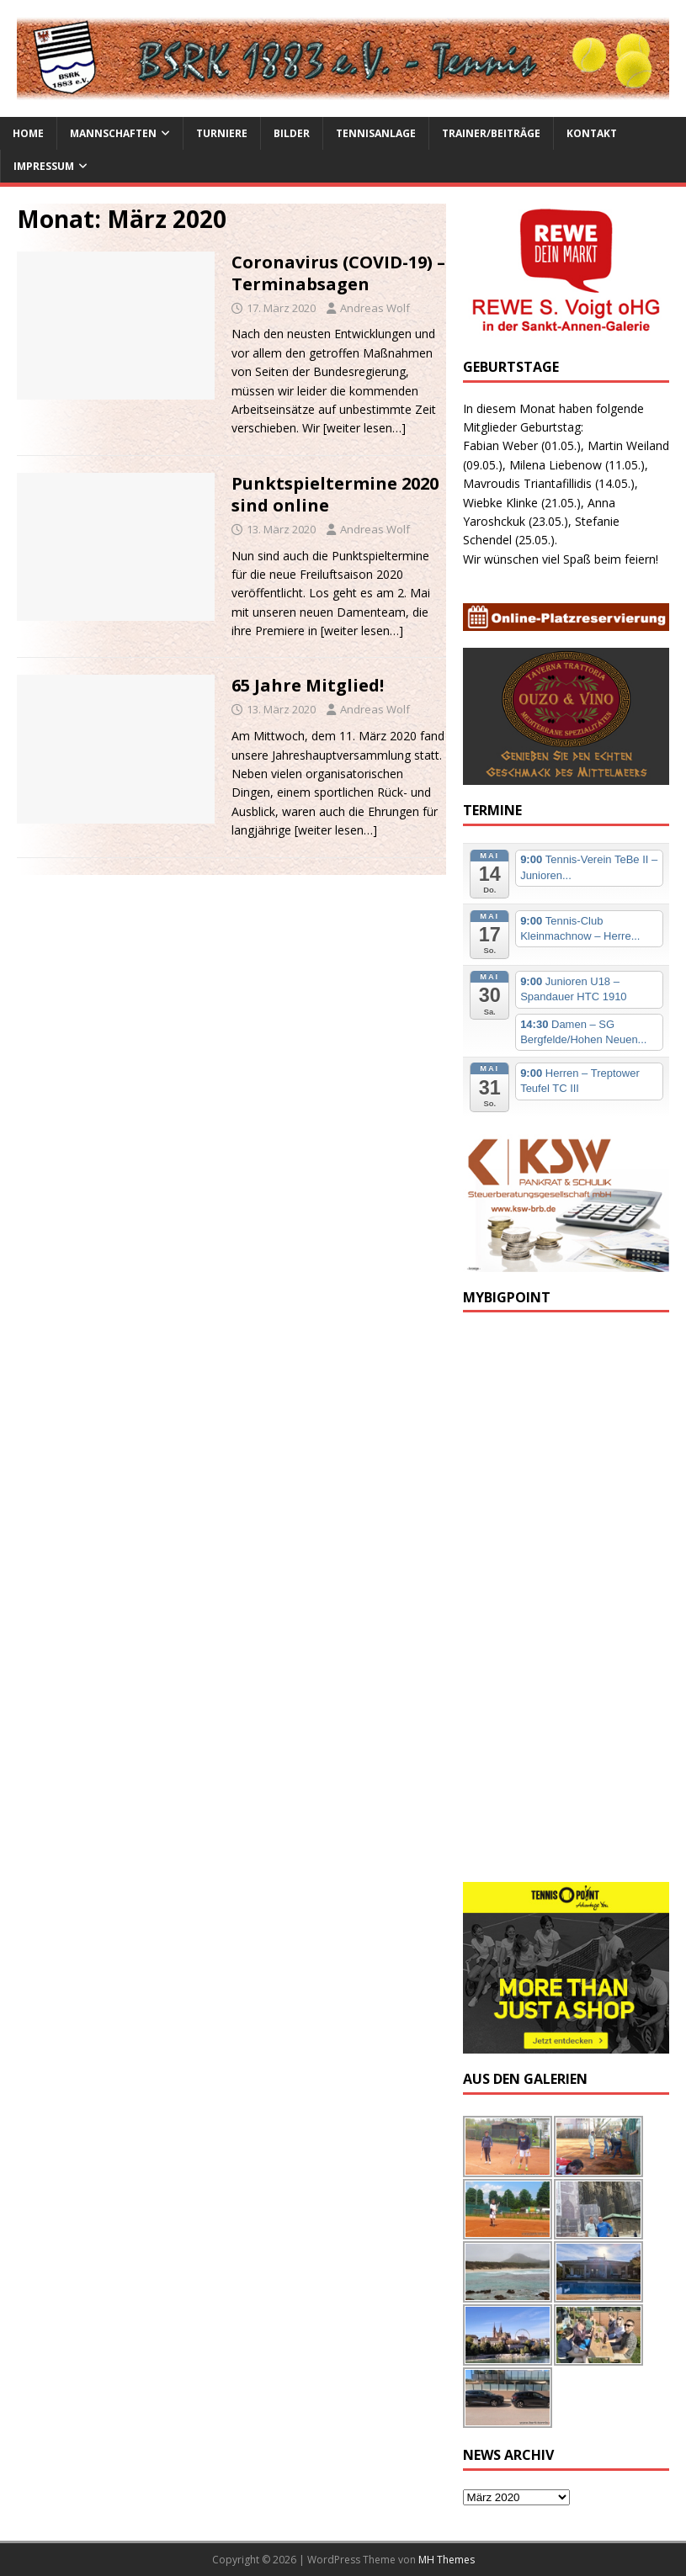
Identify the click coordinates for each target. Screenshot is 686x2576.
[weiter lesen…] (364, 428)
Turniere (221, 133)
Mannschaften (113, 133)
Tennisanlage (376, 133)
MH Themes (446, 2559)
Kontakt (591, 133)
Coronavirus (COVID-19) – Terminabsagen (338, 273)
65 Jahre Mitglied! (307, 685)
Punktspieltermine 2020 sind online (335, 494)
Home (28, 133)
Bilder (292, 133)
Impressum (43, 166)
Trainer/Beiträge (491, 133)
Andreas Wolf (375, 307)
